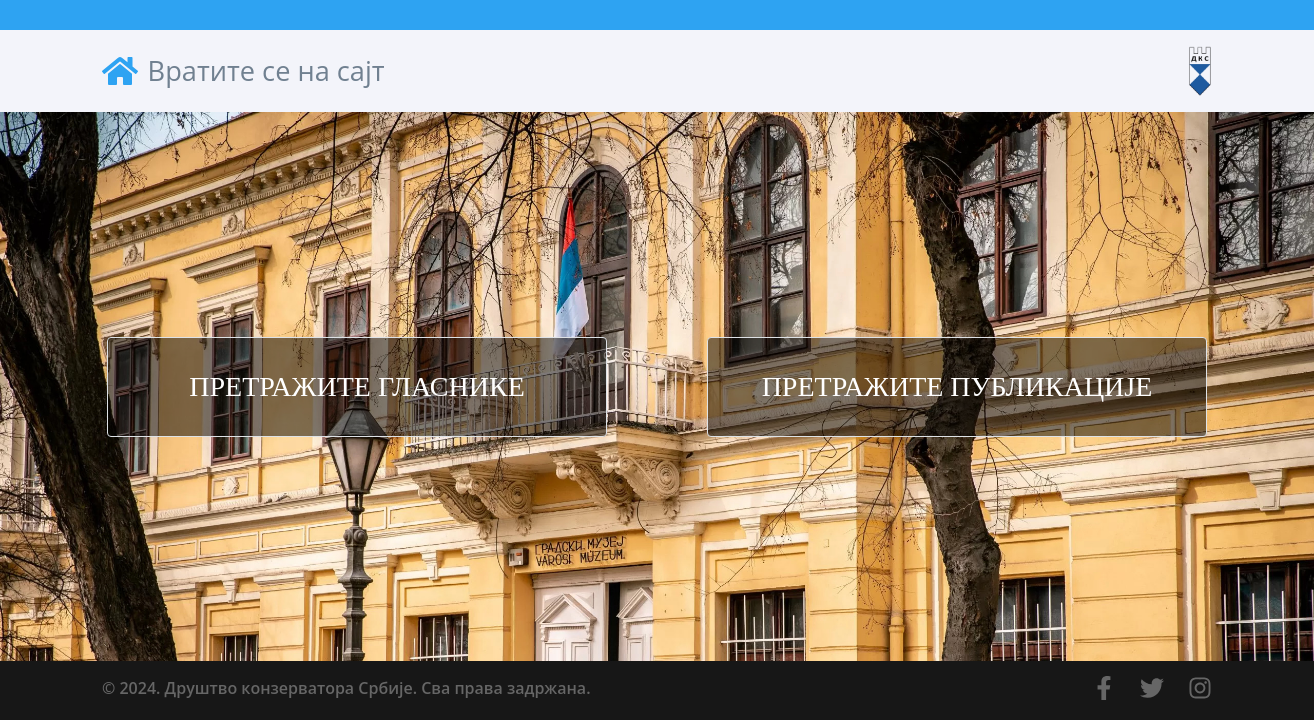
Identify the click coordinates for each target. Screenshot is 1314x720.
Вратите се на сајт (243, 70)
